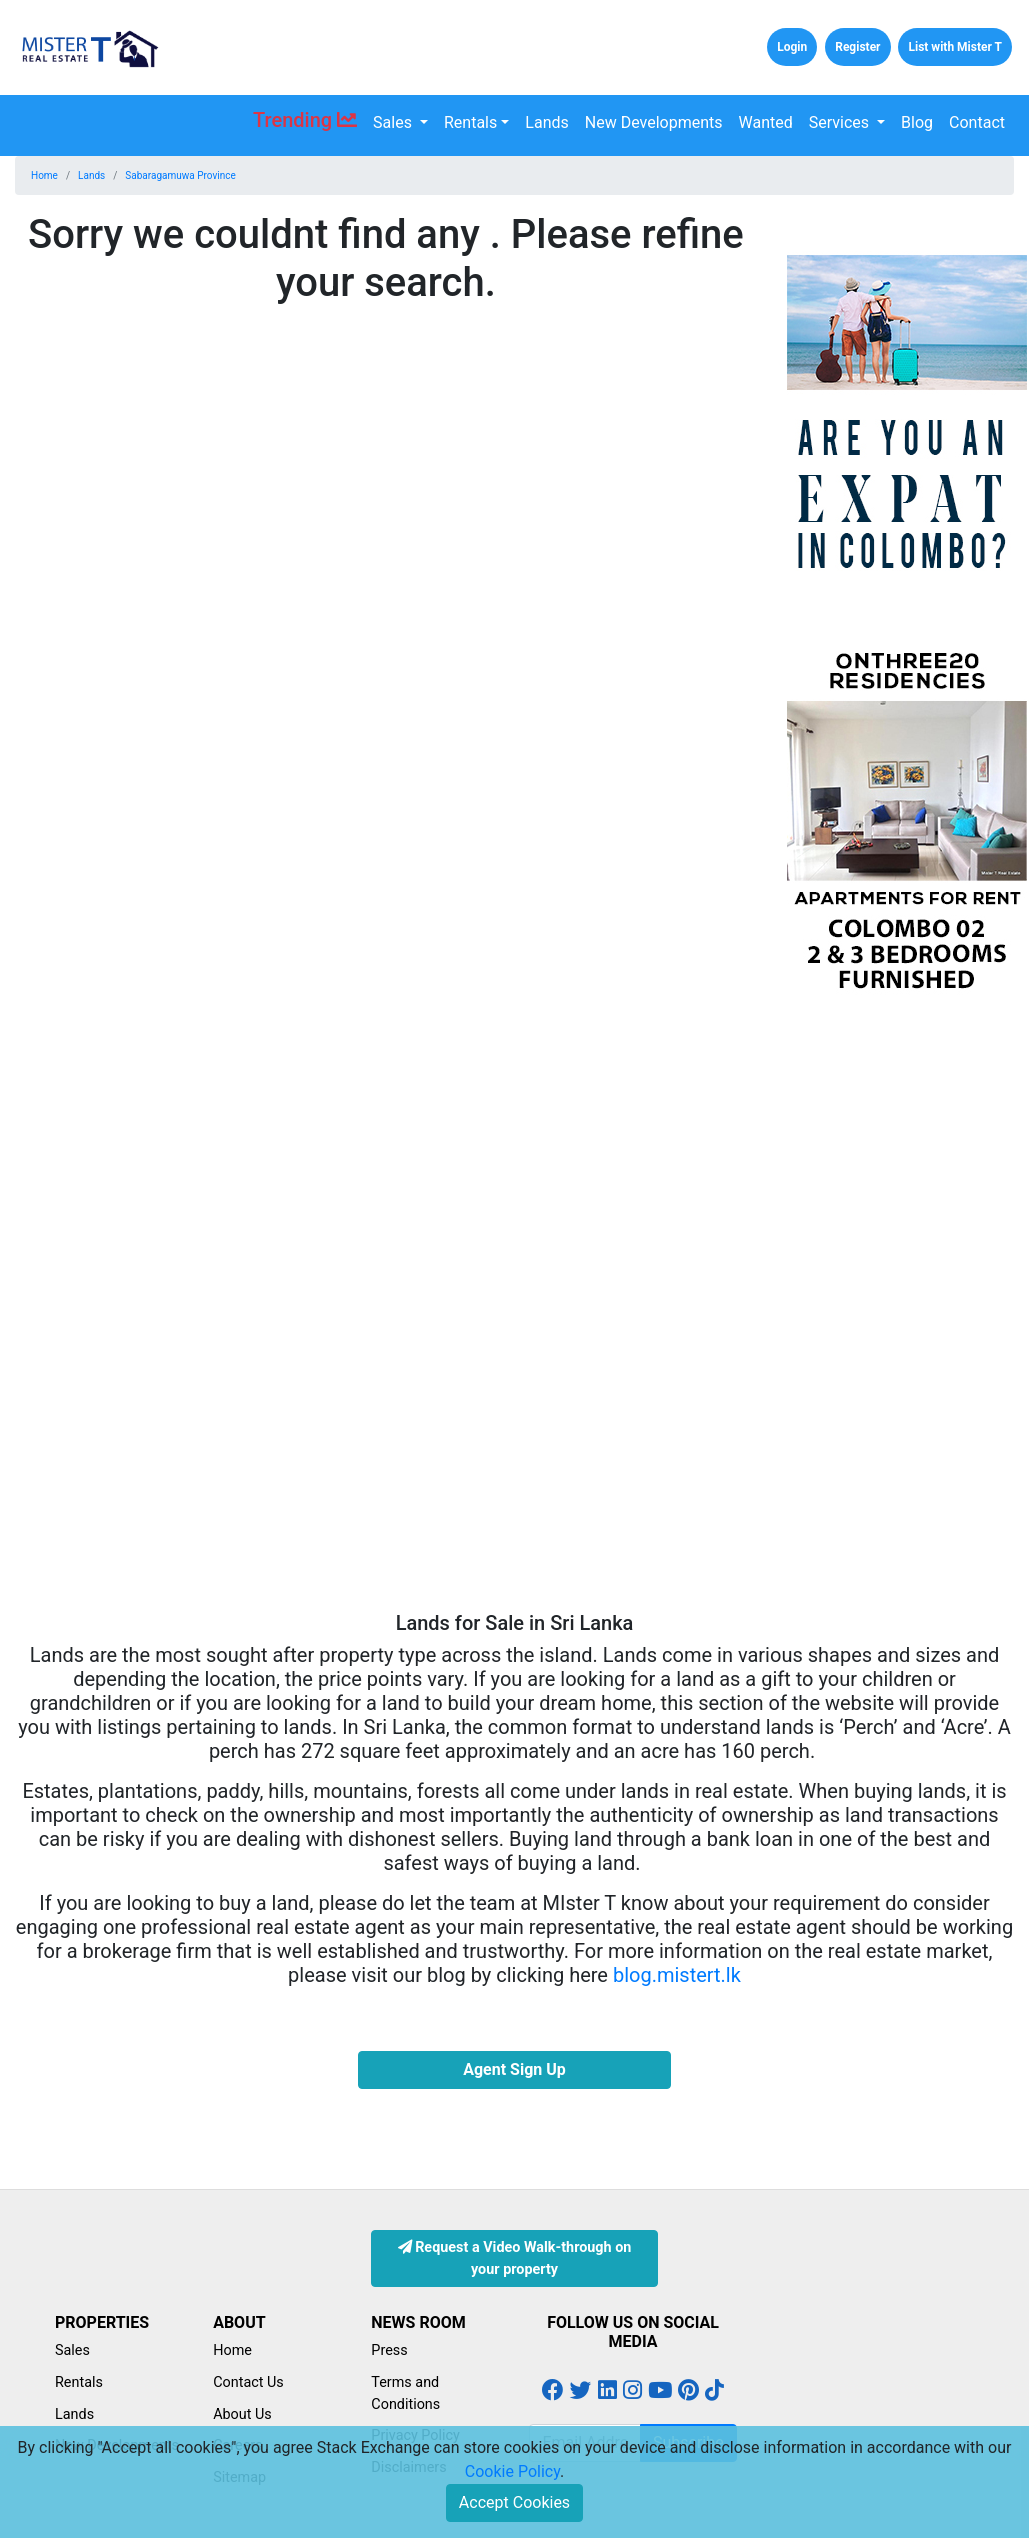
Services (841, 122)
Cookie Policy (512, 2471)
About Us (242, 2414)
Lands (546, 122)
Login (792, 47)
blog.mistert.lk (677, 1975)
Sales (394, 122)
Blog (917, 122)
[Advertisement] (900, 1311)
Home (44, 175)
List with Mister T (955, 47)
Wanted (766, 122)
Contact (977, 122)
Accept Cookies (514, 2502)
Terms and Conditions (405, 2393)
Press (389, 2350)
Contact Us (248, 2382)
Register (857, 47)
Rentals (470, 122)
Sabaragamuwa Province (180, 175)
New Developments (654, 122)
